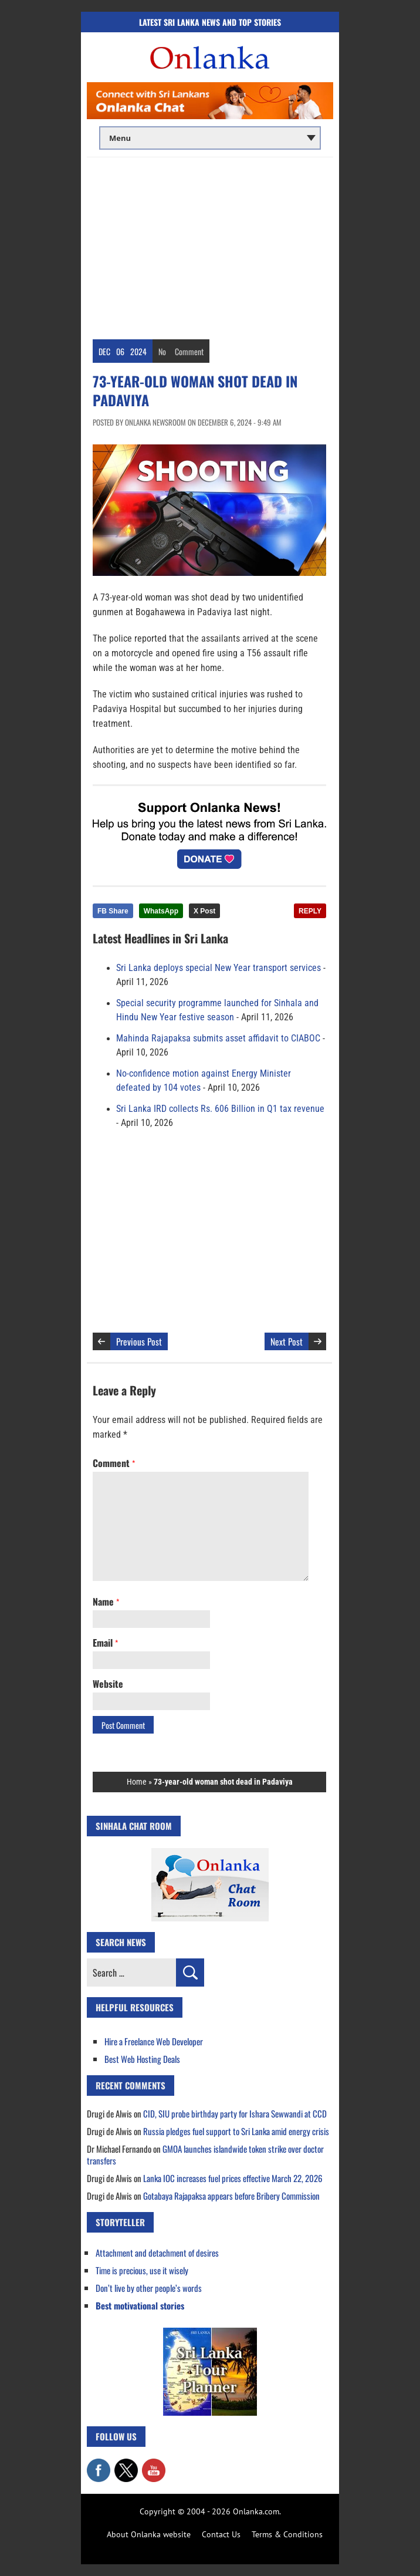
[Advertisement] (210, 245)
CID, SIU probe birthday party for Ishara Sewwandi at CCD (235, 2113)
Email (105, 1643)
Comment (189, 351)
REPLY (310, 911)
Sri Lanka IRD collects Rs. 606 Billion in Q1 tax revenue (220, 1109)
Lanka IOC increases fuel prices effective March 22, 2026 (233, 2178)
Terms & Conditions (287, 2534)
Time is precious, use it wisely (142, 2270)
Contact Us (221, 2534)
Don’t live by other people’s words (149, 2287)
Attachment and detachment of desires (157, 2252)
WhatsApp (161, 911)
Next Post (286, 1341)
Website (108, 1684)
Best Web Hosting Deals (142, 2058)
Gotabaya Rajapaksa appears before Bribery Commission (231, 2195)
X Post (204, 911)
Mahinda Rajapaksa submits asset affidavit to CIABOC (218, 1038)
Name (106, 1601)
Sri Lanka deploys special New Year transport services (218, 968)
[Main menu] (210, 138)
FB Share (112, 911)
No (162, 351)
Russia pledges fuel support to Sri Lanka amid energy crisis (236, 2131)
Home (137, 1781)
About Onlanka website (149, 2534)
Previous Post (139, 1341)
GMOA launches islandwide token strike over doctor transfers (205, 2154)
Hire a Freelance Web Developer (153, 2041)
